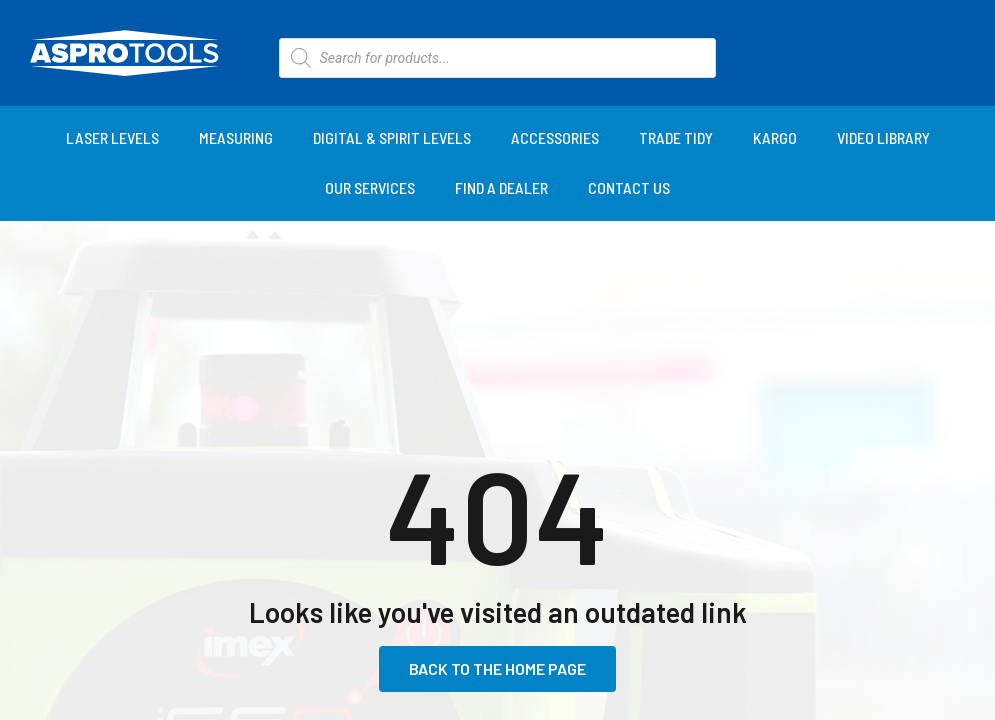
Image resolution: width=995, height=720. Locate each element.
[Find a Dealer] (501, 188)
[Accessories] (555, 138)
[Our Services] (370, 188)
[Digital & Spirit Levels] (392, 138)
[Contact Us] (629, 188)
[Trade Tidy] (676, 138)
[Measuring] (236, 138)
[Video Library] (883, 138)
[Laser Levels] (112, 138)
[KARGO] (775, 138)
